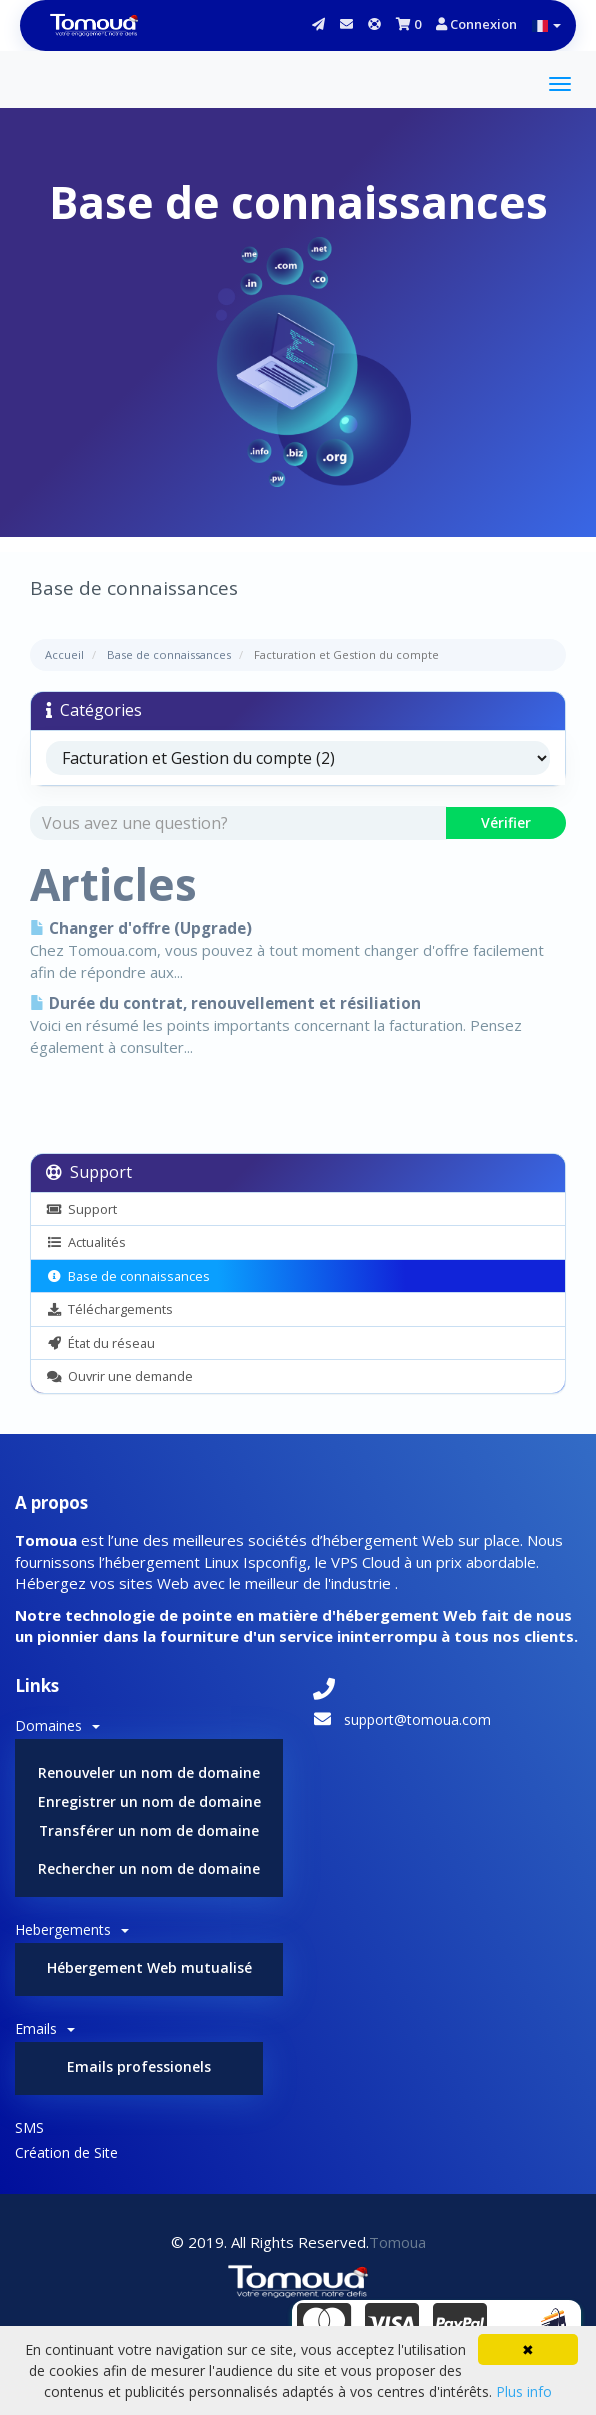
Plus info (524, 2391)
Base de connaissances (169, 654)
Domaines (57, 1725)
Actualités (86, 1242)
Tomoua (397, 2242)
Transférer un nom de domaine (149, 1830)
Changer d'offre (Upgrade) (141, 928)
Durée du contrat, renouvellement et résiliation (225, 1003)
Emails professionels (139, 2066)
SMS (29, 2127)
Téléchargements (109, 1309)
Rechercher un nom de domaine (149, 1868)
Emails (45, 2028)
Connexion (476, 24)
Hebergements (72, 1929)
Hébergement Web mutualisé (149, 1967)
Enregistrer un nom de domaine (149, 1801)
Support (81, 1209)
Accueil (64, 654)
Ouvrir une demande (119, 1376)
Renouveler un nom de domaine (149, 1772)
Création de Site (66, 2152)
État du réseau (100, 1343)
